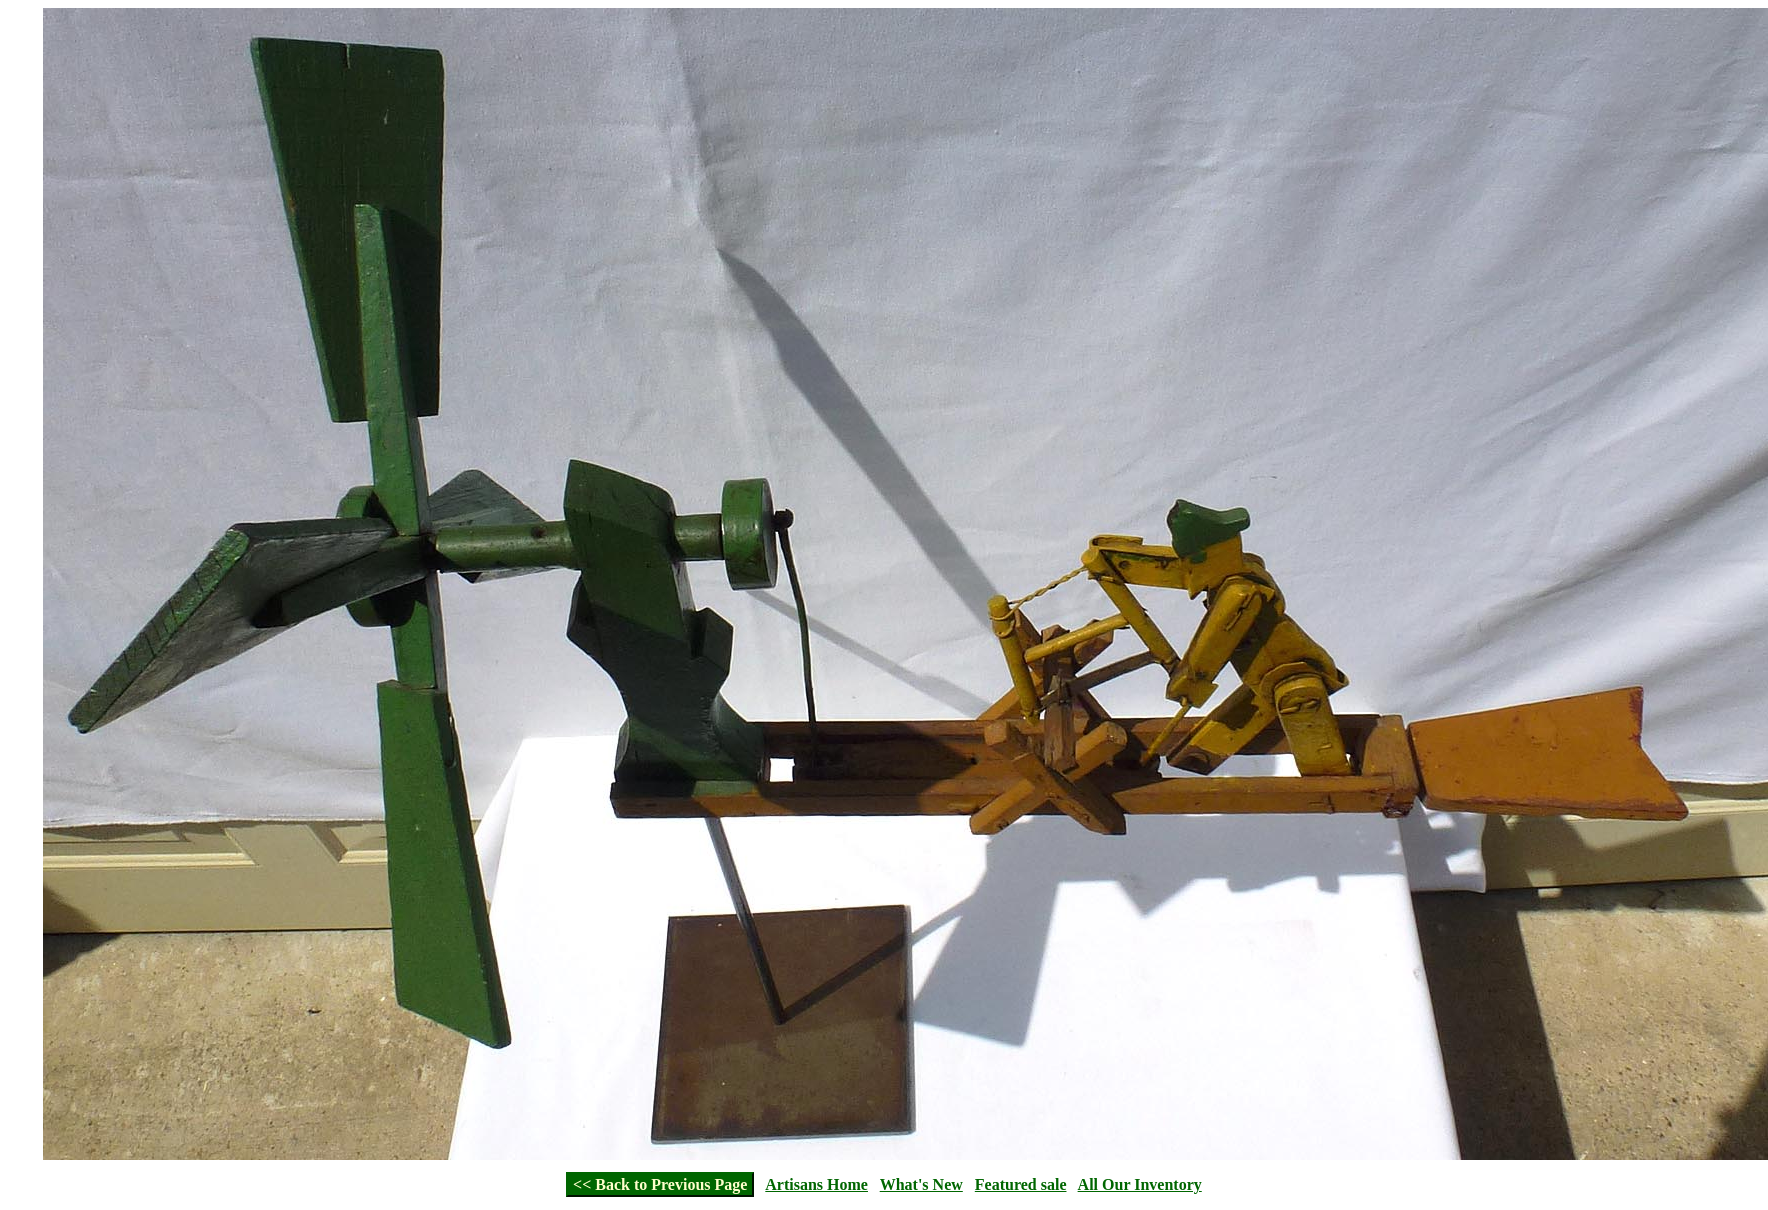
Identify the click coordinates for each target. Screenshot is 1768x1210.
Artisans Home (816, 1184)
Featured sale (1021, 1184)
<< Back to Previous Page (660, 1184)
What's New (921, 1184)
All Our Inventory (1140, 1184)
